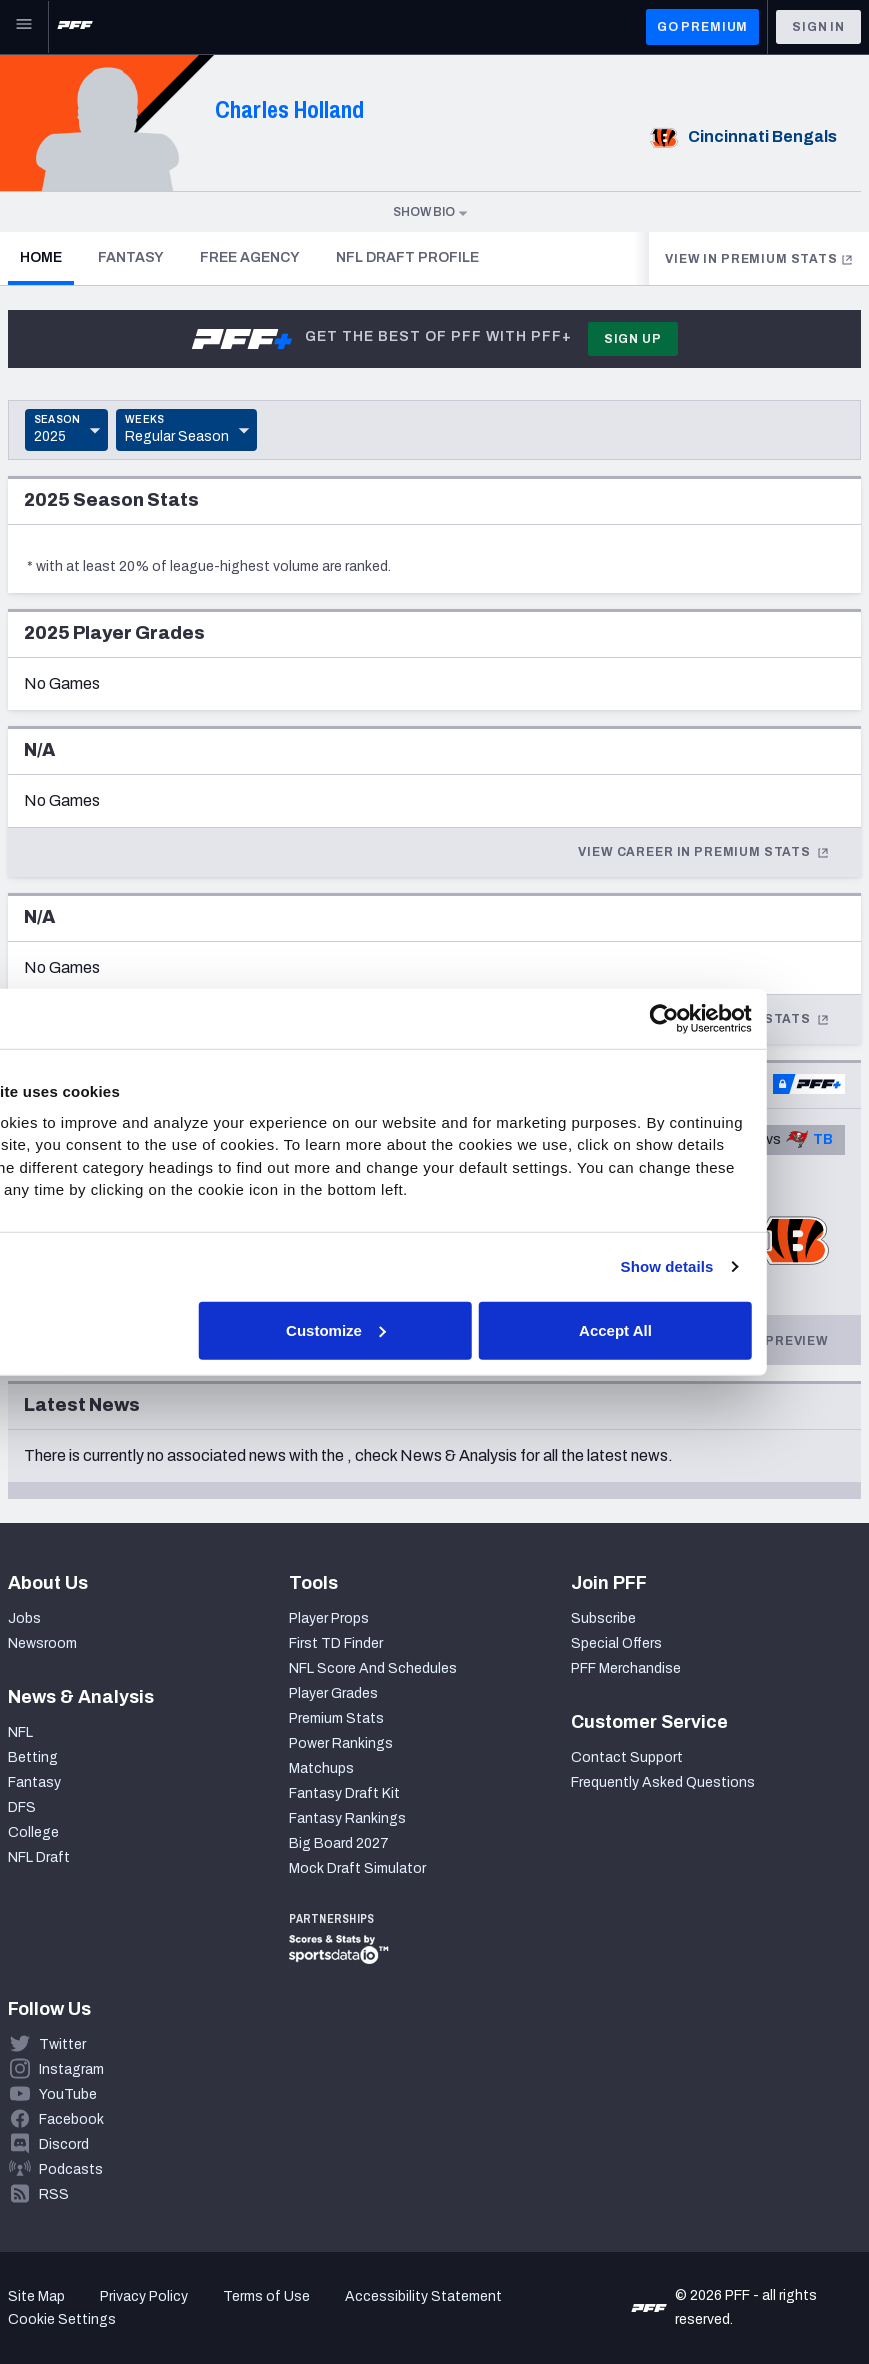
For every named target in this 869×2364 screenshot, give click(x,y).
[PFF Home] (75, 27)
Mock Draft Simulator (357, 1868)
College (33, 1832)
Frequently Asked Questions (663, 1782)
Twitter (62, 2044)
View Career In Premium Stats (703, 852)
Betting (33, 1757)
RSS (54, 2194)
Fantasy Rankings (347, 1818)
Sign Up (633, 339)
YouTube (68, 2094)
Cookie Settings (62, 2319)
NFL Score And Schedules (373, 1668)
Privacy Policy (144, 2296)
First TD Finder (336, 1643)
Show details (761, 1266)
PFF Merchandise (626, 1668)
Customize (432, 1329)
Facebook (71, 2119)
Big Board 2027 (339, 1843)
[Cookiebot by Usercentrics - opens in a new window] (758, 1019)
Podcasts (71, 2169)
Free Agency (250, 257)
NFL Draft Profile (407, 257)
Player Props (329, 1618)
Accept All (710, 1329)
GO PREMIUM (702, 27)
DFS (22, 1807)
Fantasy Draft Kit (344, 1793)
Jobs (24, 1618)
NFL (20, 1732)
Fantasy (131, 257)
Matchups (321, 1768)
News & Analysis (458, 1455)
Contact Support (627, 1757)
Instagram (71, 2069)
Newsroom (42, 1643)
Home (47, 257)
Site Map (36, 2296)
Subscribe (603, 1618)
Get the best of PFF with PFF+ (381, 339)
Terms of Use (266, 2296)
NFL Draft (39, 1857)
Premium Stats (336, 1718)
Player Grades (333, 1693)
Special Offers (616, 1643)
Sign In (818, 27)
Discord (64, 2144)
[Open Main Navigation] (24, 27)
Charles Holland (289, 109)
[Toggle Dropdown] (66, 430)
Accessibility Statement (423, 2296)
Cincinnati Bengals (740, 136)
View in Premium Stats (759, 259)
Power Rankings (341, 1743)
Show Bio (431, 212)
